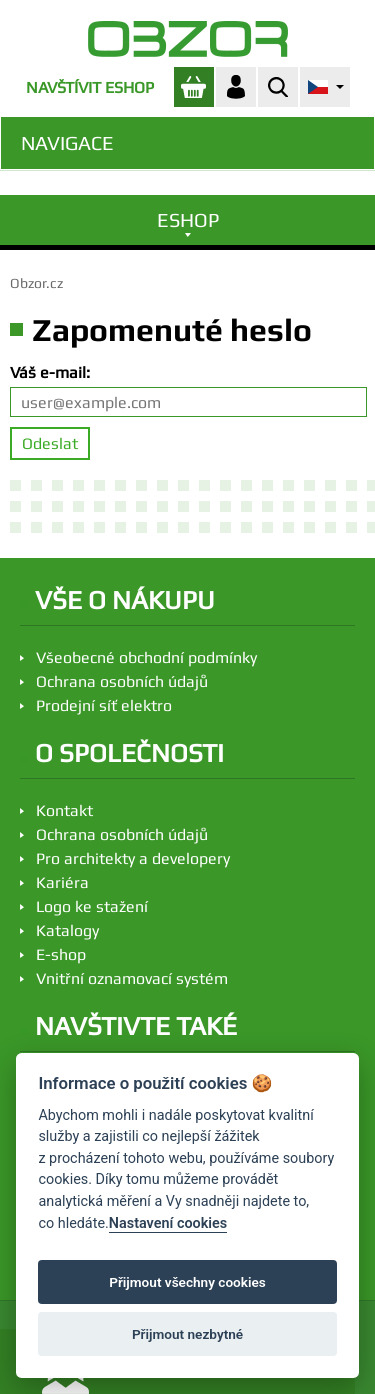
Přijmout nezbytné (187, 1334)
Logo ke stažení (92, 906)
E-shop (61, 954)
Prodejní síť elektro (104, 705)
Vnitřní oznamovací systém (132, 978)
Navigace (67, 142)
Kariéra (62, 882)
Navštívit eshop (90, 87)
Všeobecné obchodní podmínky (146, 657)
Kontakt (64, 810)
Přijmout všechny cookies (187, 1282)
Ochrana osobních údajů (122, 681)
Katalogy (67, 930)
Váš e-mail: (50, 372)
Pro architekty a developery (133, 858)
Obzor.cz (36, 283)
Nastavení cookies (168, 1223)
